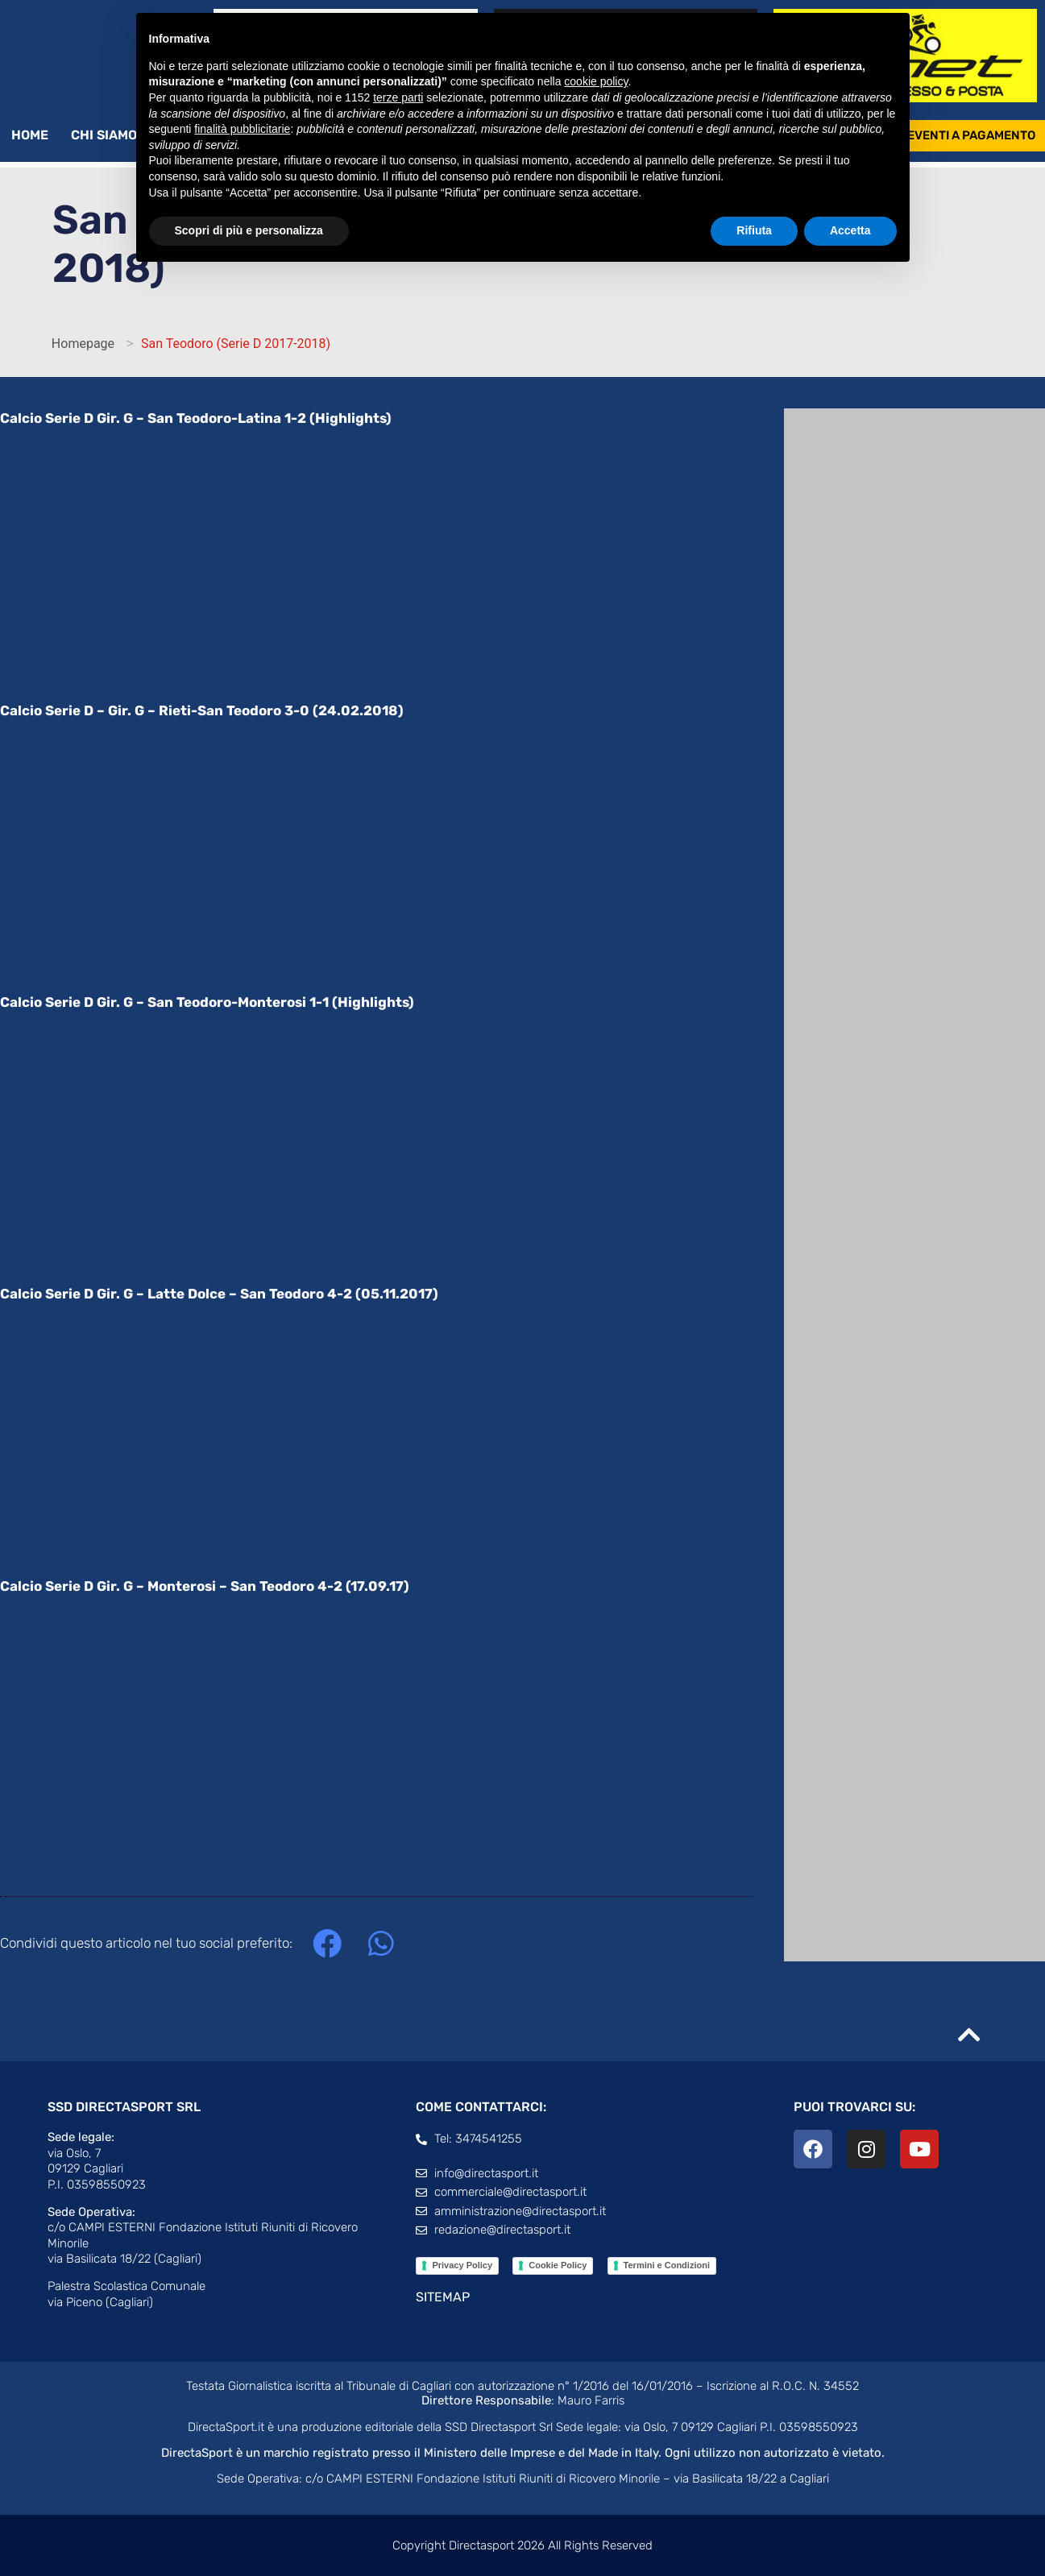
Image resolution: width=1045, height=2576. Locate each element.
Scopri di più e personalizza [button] (249, 230)
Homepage (83, 344)
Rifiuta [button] (754, 230)
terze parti (398, 97)
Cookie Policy (558, 2266)
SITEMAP (443, 2297)
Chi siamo (112, 136)
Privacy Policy (462, 2266)
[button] (327, 1945)
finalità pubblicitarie (242, 128)
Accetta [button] (850, 230)
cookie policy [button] (596, 81)
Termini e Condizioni (667, 2266)
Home (29, 135)
